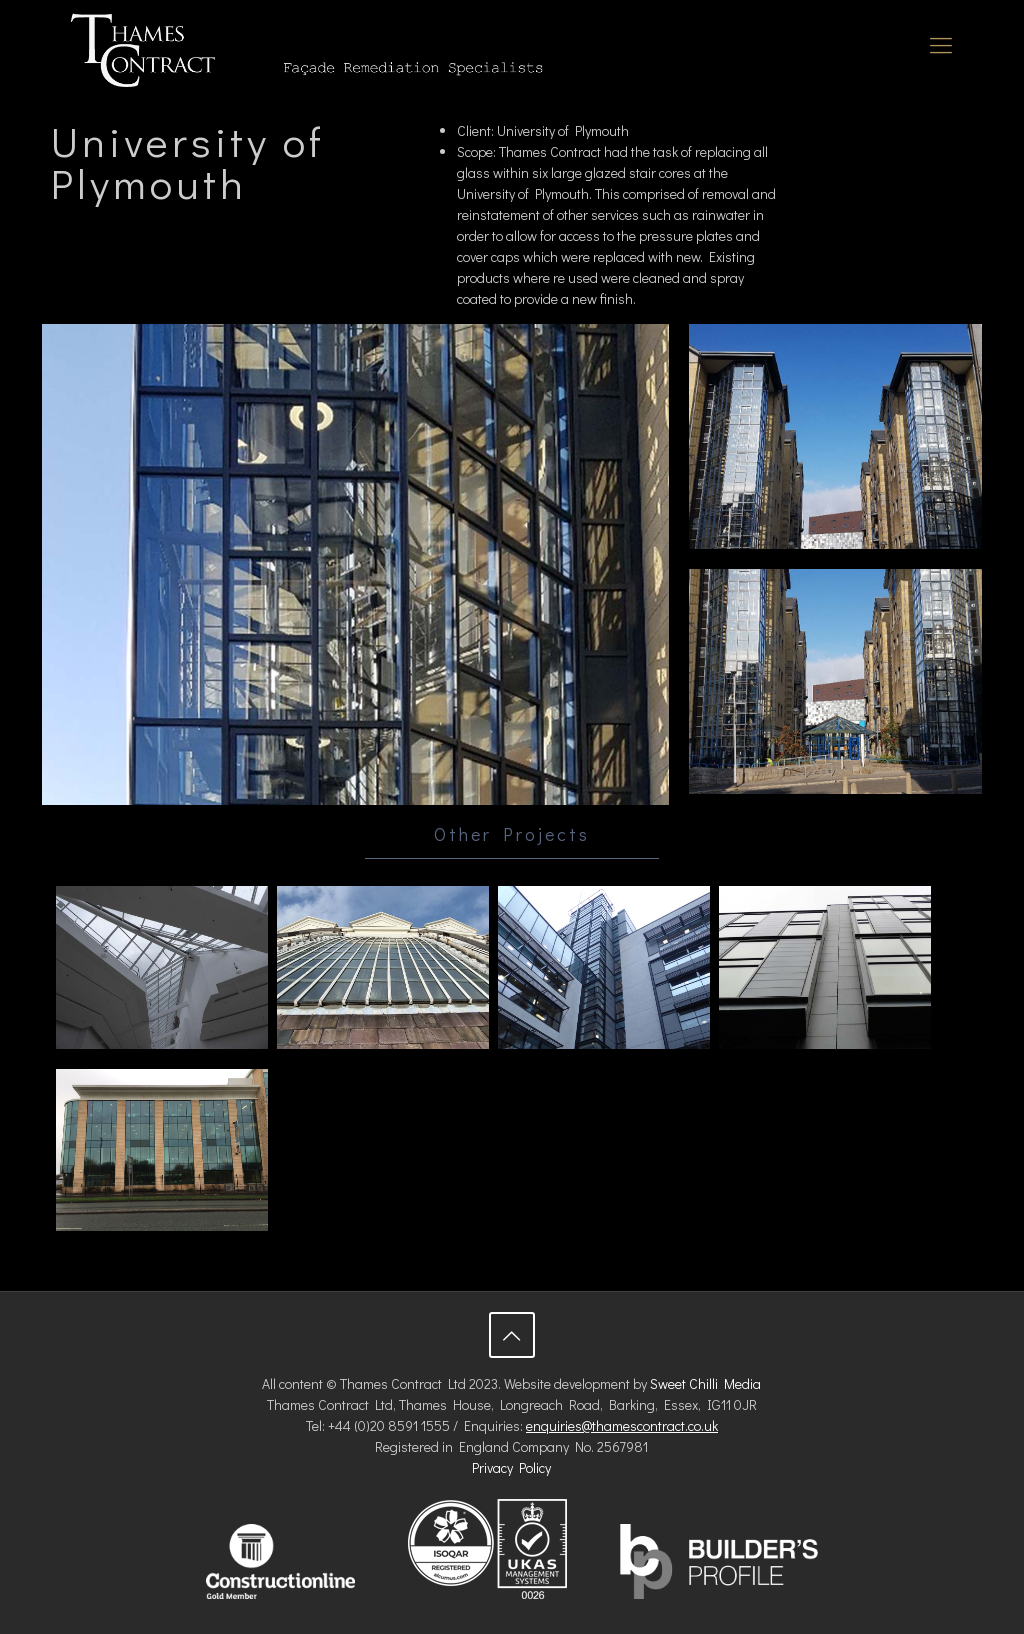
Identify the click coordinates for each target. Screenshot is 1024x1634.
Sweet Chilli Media (705, 1383)
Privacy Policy (511, 1467)
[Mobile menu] (941, 45)
